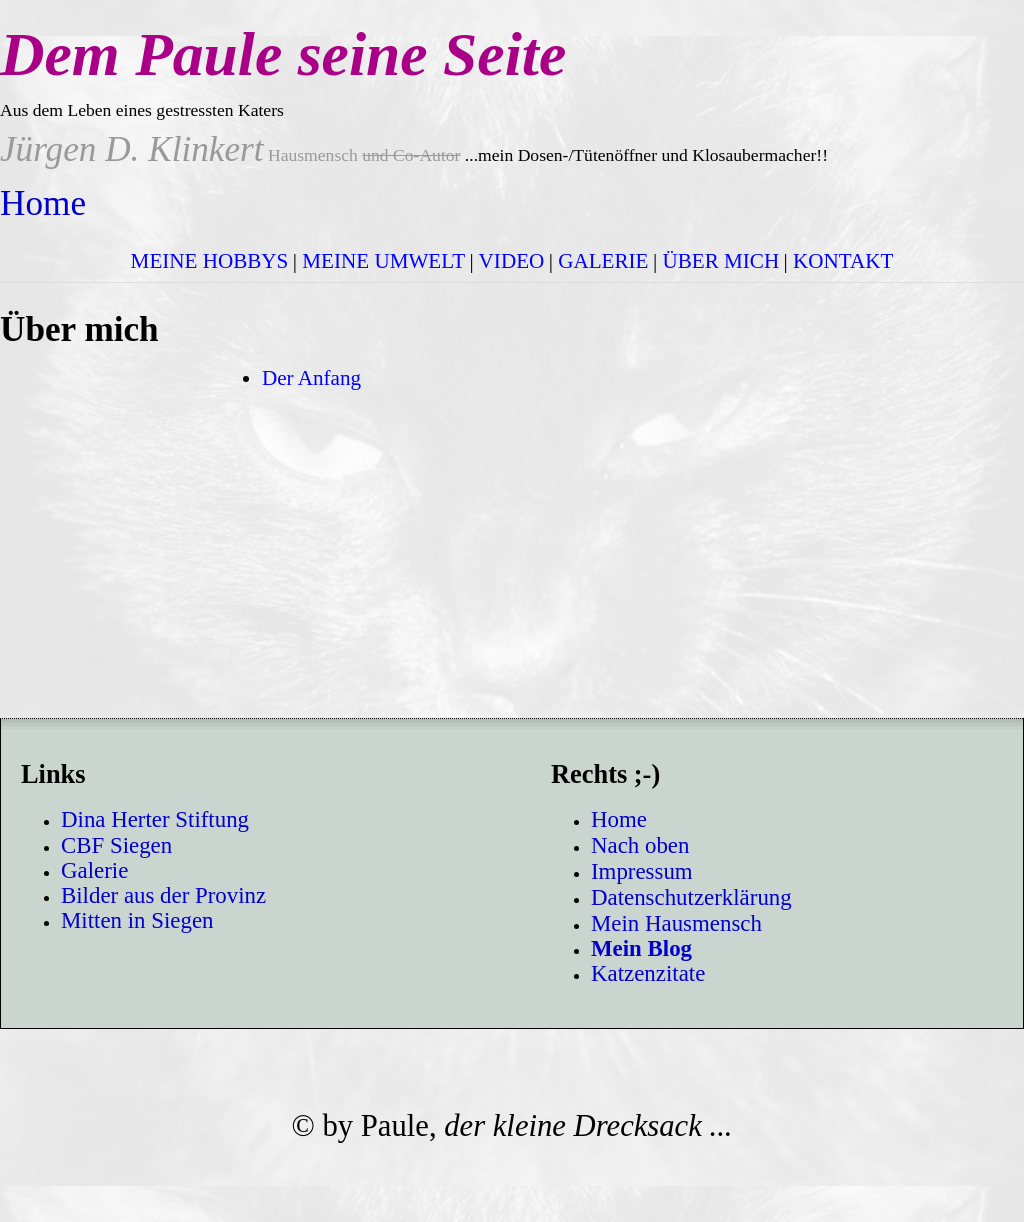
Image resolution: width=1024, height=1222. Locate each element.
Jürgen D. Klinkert (132, 149)
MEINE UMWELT (383, 261)
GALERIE (603, 261)
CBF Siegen (116, 845)
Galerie (94, 870)
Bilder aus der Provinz (163, 895)
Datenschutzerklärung (691, 897)
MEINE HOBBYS (210, 261)
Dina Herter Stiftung (155, 819)
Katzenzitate (648, 973)
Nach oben (640, 845)
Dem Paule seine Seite (283, 54)
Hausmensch (362, 155)
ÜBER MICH (720, 261)
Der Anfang (311, 378)
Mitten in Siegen (137, 920)
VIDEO (512, 261)
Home (43, 203)
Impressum (642, 871)
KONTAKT (843, 261)
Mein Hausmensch (676, 923)
